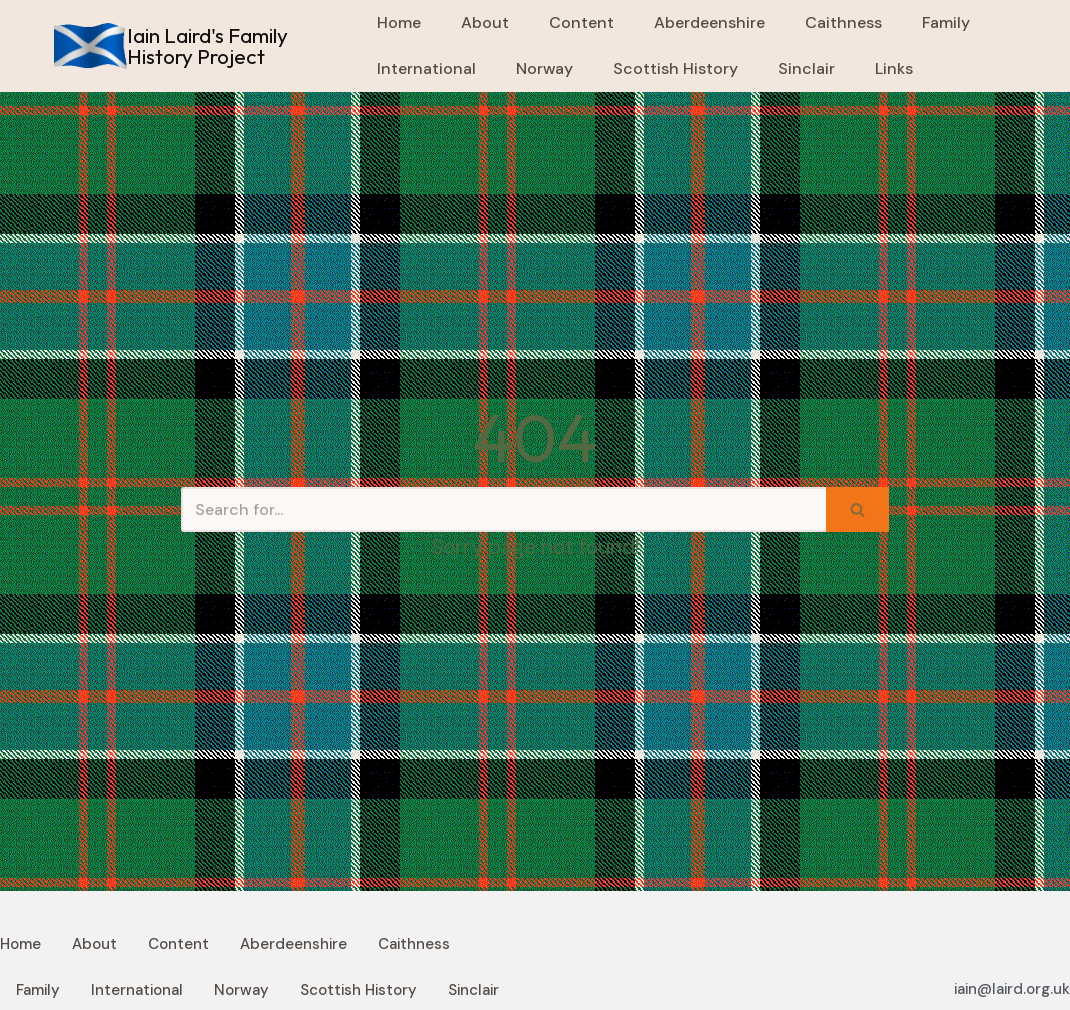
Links (894, 68)
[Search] (503, 509)
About (485, 22)
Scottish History (675, 68)
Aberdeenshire (709, 22)
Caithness (843, 22)
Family (946, 22)
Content (581, 22)
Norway (544, 68)
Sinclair (806, 68)
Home (399, 22)
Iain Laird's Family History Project (207, 45)
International (426, 68)
